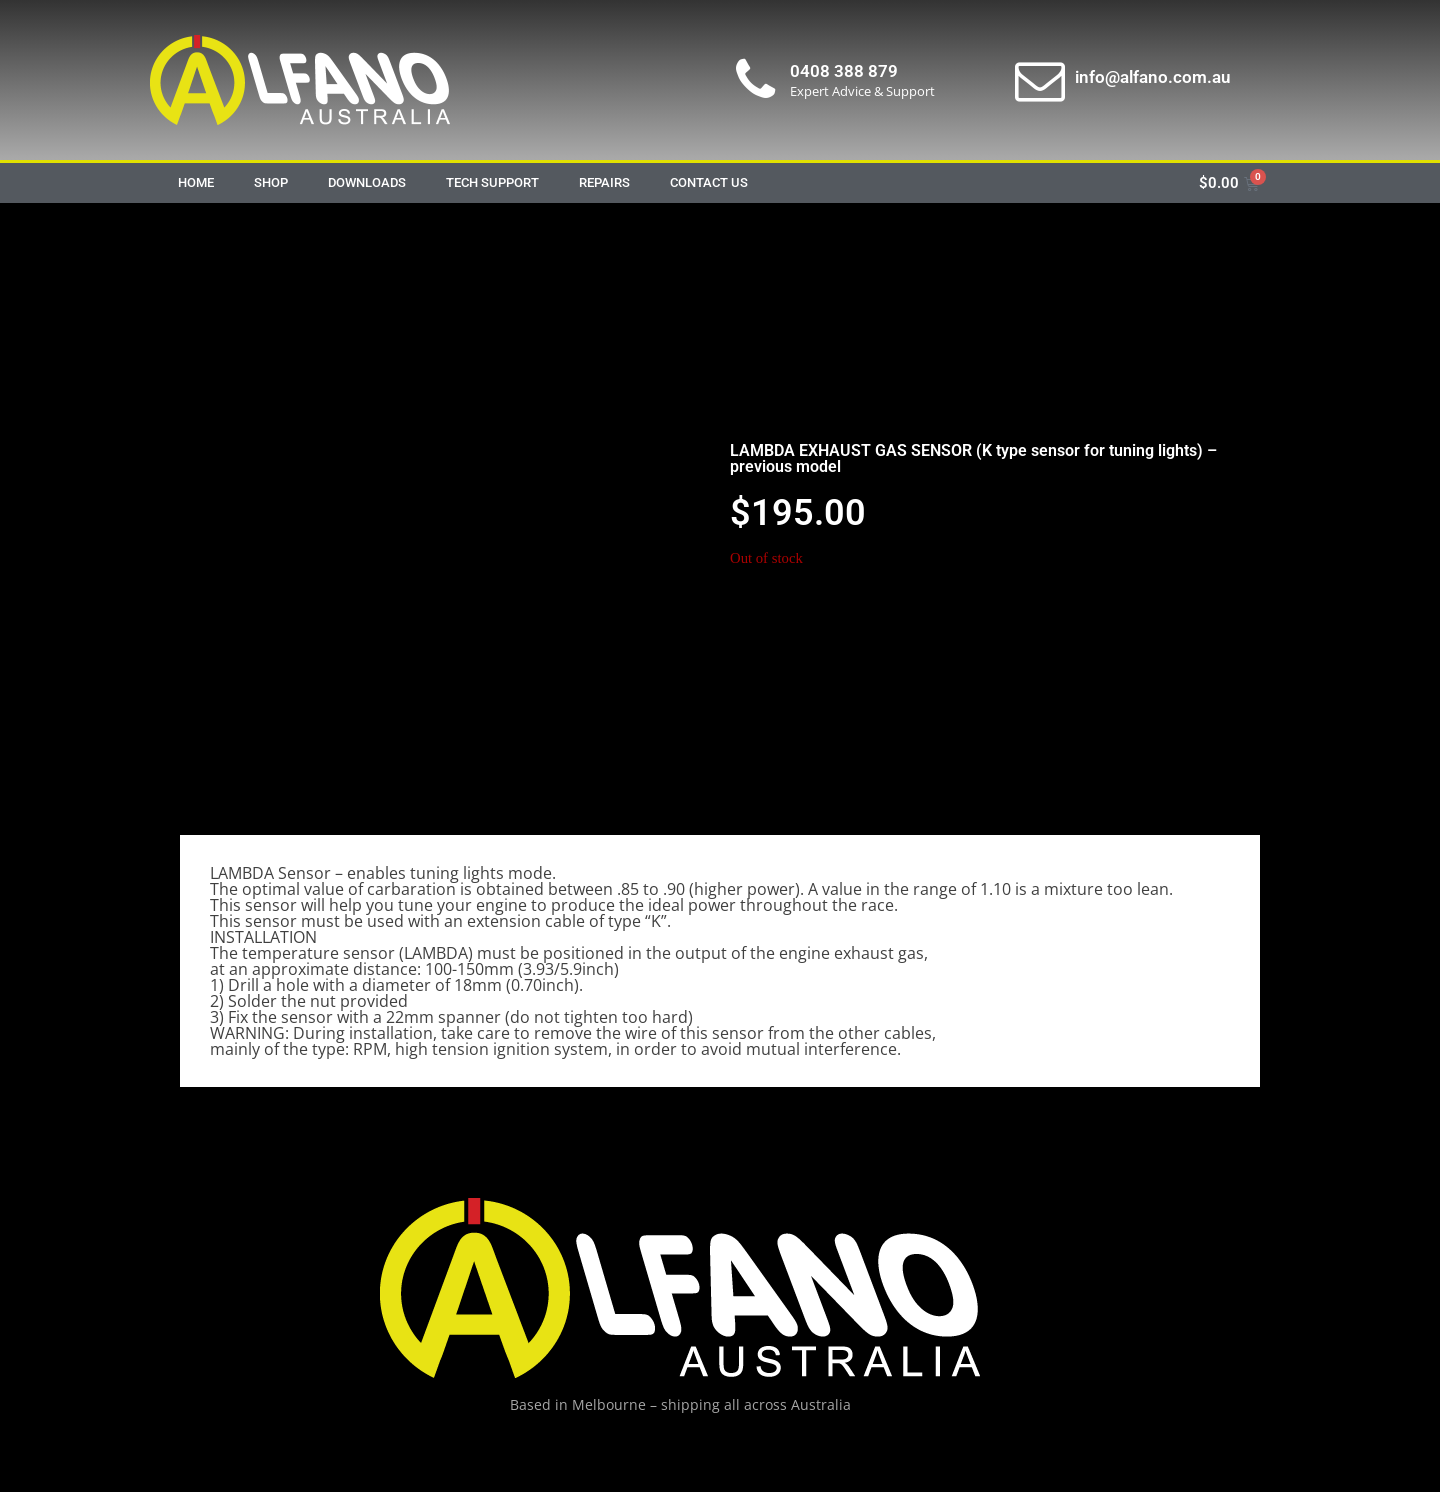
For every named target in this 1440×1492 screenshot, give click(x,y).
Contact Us (709, 182)
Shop (271, 182)
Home (196, 182)
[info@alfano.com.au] (1040, 80)
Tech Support (492, 182)
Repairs (604, 182)
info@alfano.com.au (1152, 77)
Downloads (367, 182)
